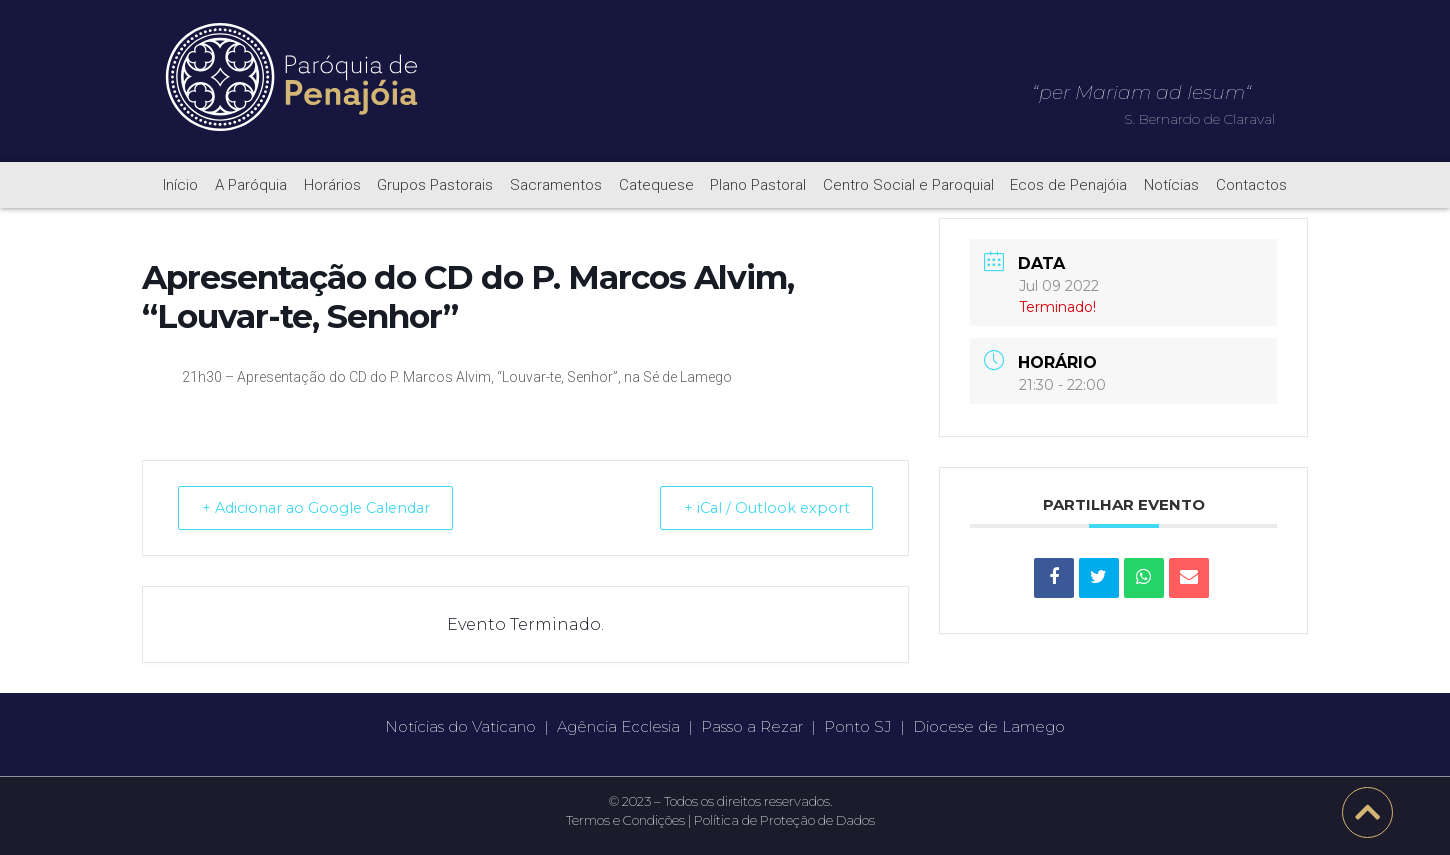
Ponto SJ (858, 726)
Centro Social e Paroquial (908, 185)
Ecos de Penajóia (1068, 185)
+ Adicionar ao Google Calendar (326, 507)
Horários (332, 185)
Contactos (1251, 185)
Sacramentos (556, 185)
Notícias (1171, 185)
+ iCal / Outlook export (759, 507)
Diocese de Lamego (989, 726)
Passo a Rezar (752, 726)
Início (180, 185)
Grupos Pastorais (435, 185)
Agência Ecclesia (618, 726)
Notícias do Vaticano (460, 726)
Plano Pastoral (758, 185)
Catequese (656, 185)
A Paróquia (251, 185)
